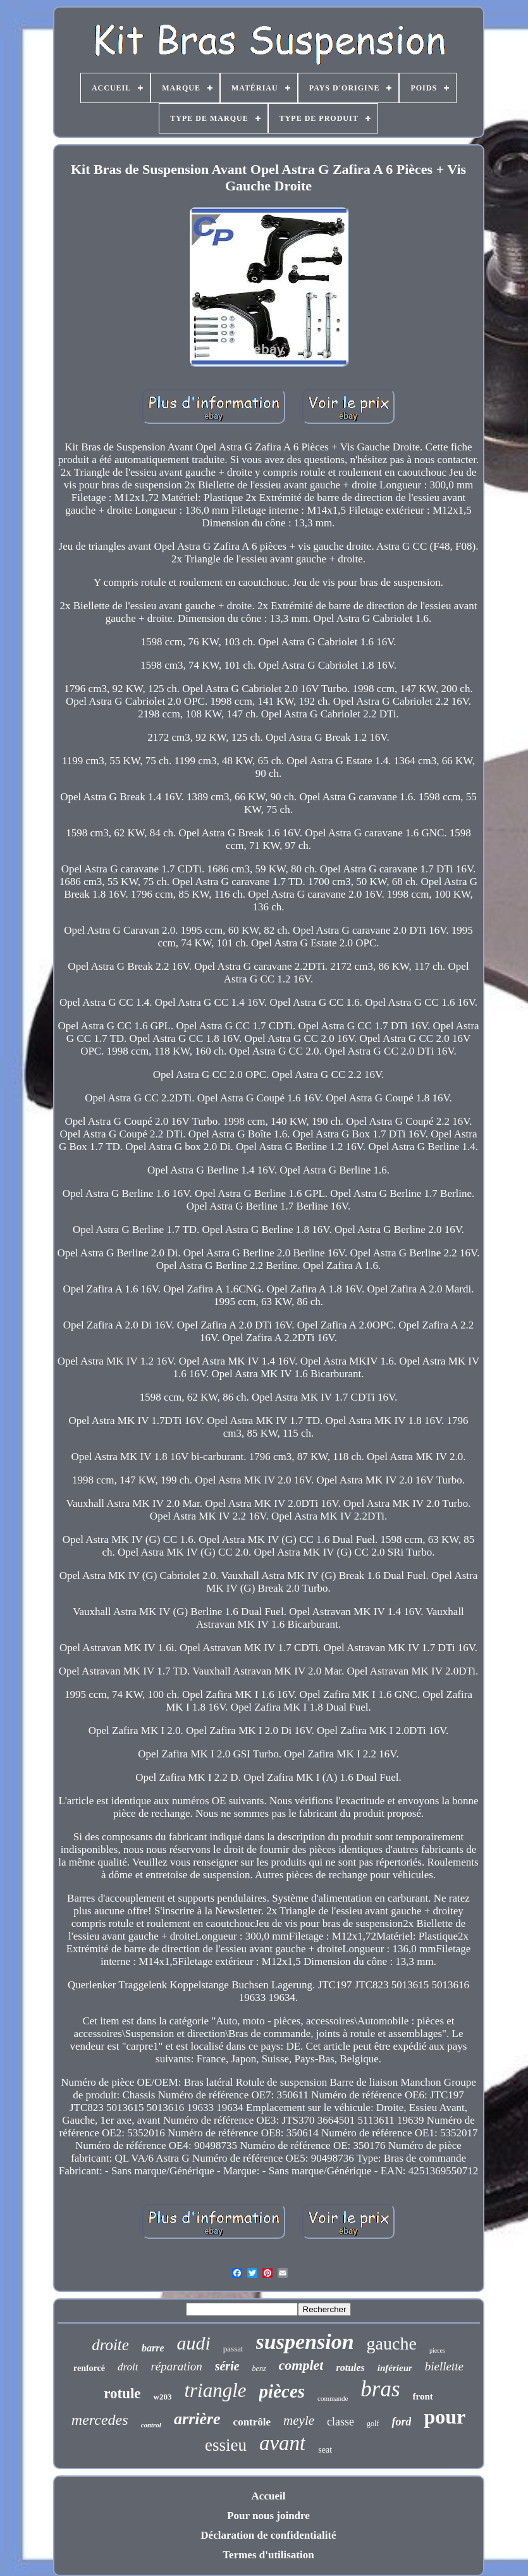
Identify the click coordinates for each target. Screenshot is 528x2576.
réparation (176, 2366)
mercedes (99, 2420)
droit (128, 2367)
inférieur (395, 2368)
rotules (350, 2367)
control (151, 2425)
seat (325, 2450)
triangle (215, 2390)
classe (340, 2421)
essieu (226, 2445)
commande (332, 2398)
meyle (298, 2420)
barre (153, 2348)
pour (444, 2416)
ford (401, 2421)
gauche (392, 2343)
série (227, 2366)
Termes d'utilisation (268, 2555)
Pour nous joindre (268, 2516)
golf (373, 2423)
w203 (163, 2396)
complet (301, 2365)
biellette (444, 2366)
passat (233, 2348)
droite (110, 2344)
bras (380, 2389)
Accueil (269, 2496)
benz (259, 2368)
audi (193, 2342)
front (423, 2396)
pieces (437, 2350)
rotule (122, 2393)
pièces (282, 2391)
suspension (305, 2341)
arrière (197, 2419)
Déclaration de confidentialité (268, 2535)
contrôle (252, 2422)
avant (282, 2443)
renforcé (89, 2368)
